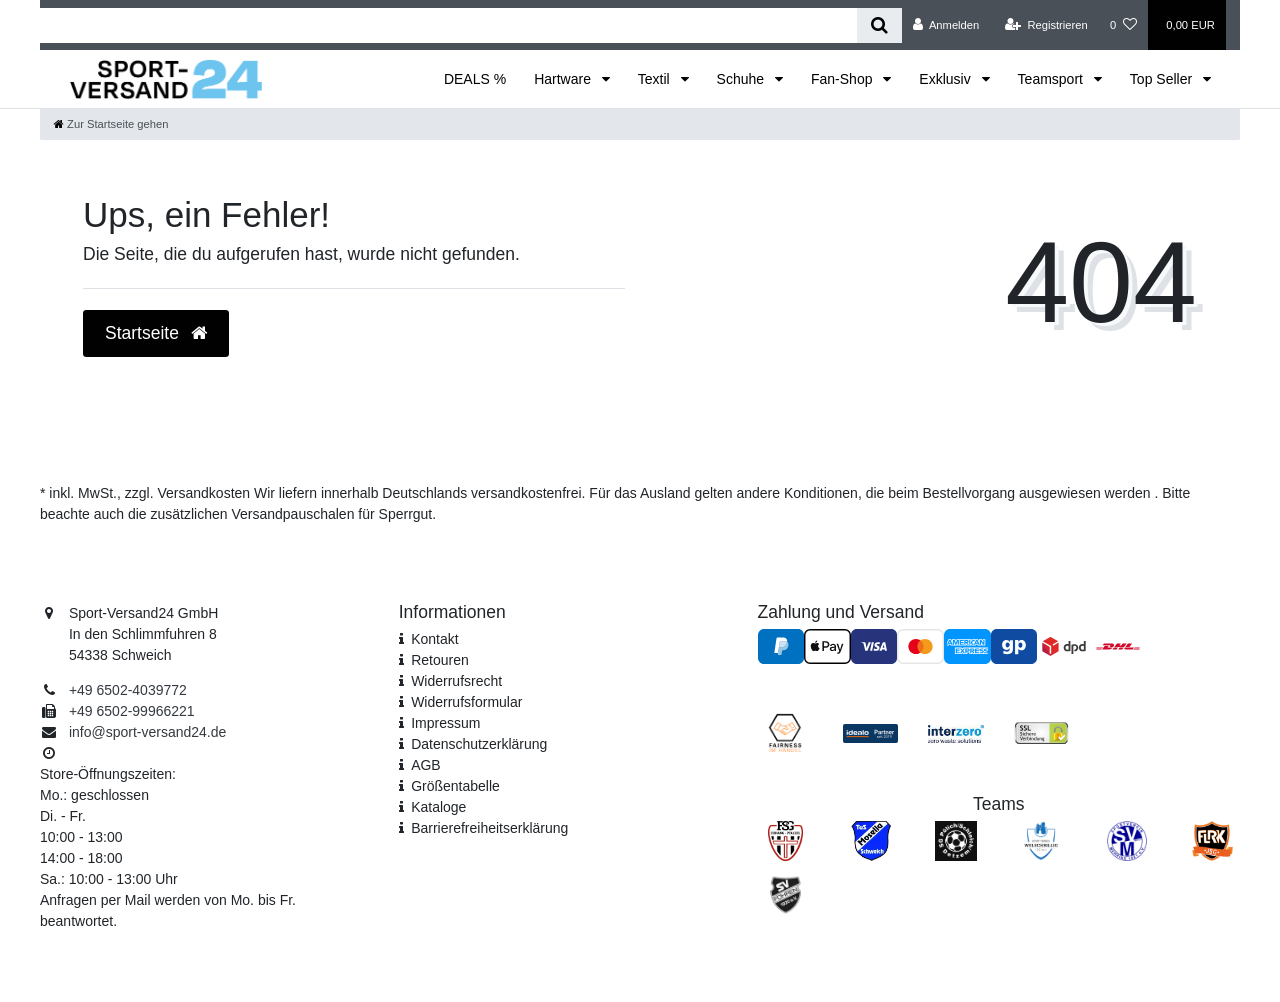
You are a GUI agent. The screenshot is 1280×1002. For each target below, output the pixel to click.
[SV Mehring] (1127, 840)
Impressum (445, 723)
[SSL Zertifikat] (1041, 732)
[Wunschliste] (1123, 25)
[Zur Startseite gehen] (111, 124)
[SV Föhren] (785, 894)
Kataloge (438, 807)
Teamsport (1052, 79)
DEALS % (475, 79)
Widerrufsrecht (456, 681)
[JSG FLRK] (1212, 840)
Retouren (440, 660)
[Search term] (448, 25)
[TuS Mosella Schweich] (871, 840)
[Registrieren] (1046, 25)
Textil (656, 79)
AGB (426, 765)
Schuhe (742, 79)
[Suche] (879, 25)
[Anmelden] (946, 25)
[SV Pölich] (956, 840)
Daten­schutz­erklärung (479, 744)
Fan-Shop (843, 79)
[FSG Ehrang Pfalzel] (785, 840)
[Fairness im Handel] (785, 732)
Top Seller (1163, 79)
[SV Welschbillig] (1041, 840)
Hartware (564, 79)
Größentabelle (455, 786)
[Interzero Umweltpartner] (955, 732)
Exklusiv (946, 79)
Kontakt (434, 639)
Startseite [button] (156, 333)
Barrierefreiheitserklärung (489, 828)
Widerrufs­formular (466, 702)
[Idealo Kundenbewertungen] (870, 732)
